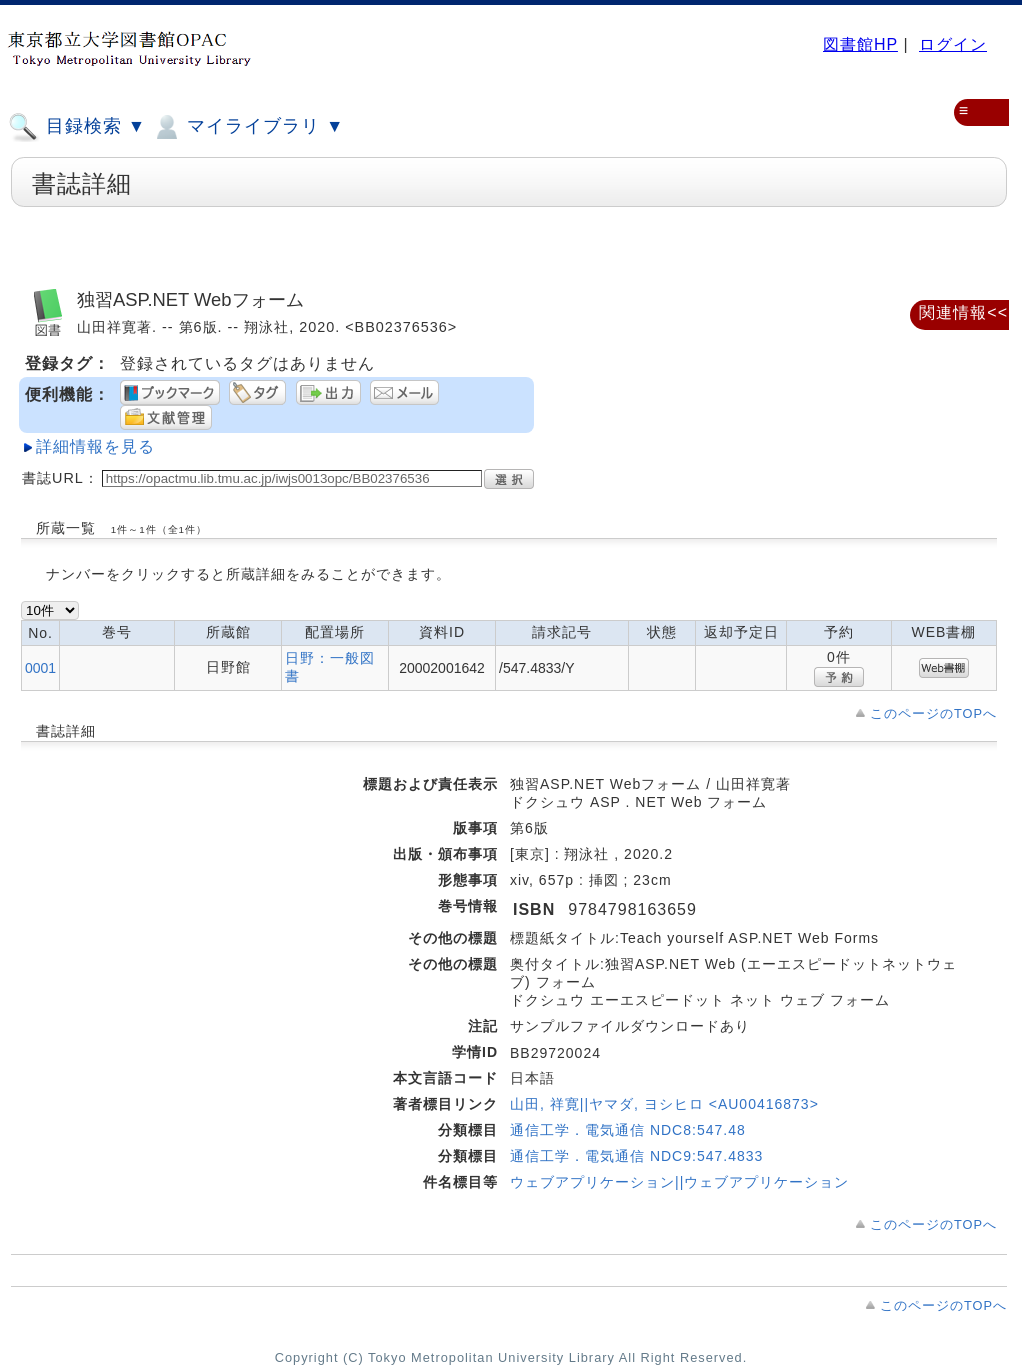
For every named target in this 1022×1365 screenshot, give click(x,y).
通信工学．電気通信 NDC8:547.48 (628, 1130)
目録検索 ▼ (77, 127)
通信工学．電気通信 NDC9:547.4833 (636, 1156)
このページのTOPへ (933, 713)
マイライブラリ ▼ (247, 127)
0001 (40, 668)
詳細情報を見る (95, 446)
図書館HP (860, 44)
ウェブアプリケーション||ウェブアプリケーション (679, 1182)
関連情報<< (963, 312)
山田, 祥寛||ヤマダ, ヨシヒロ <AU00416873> (664, 1104)
